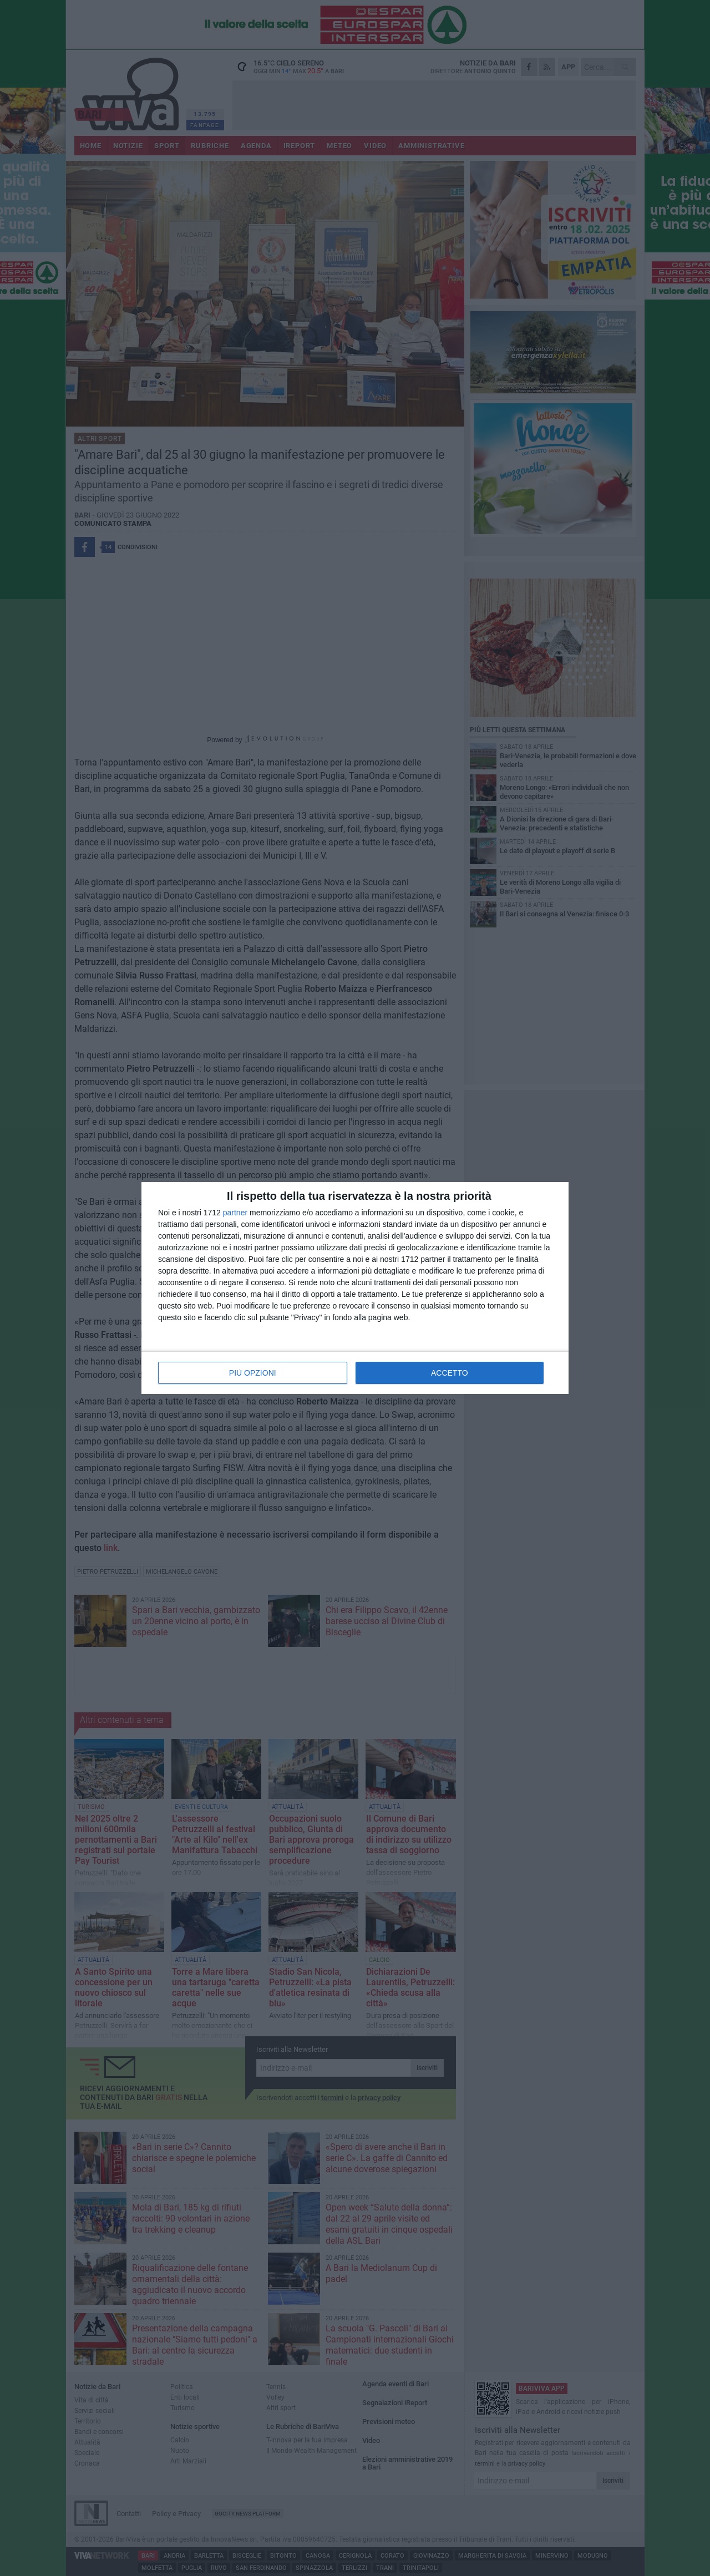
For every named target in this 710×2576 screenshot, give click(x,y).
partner (235, 1212)
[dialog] (355, 1288)
